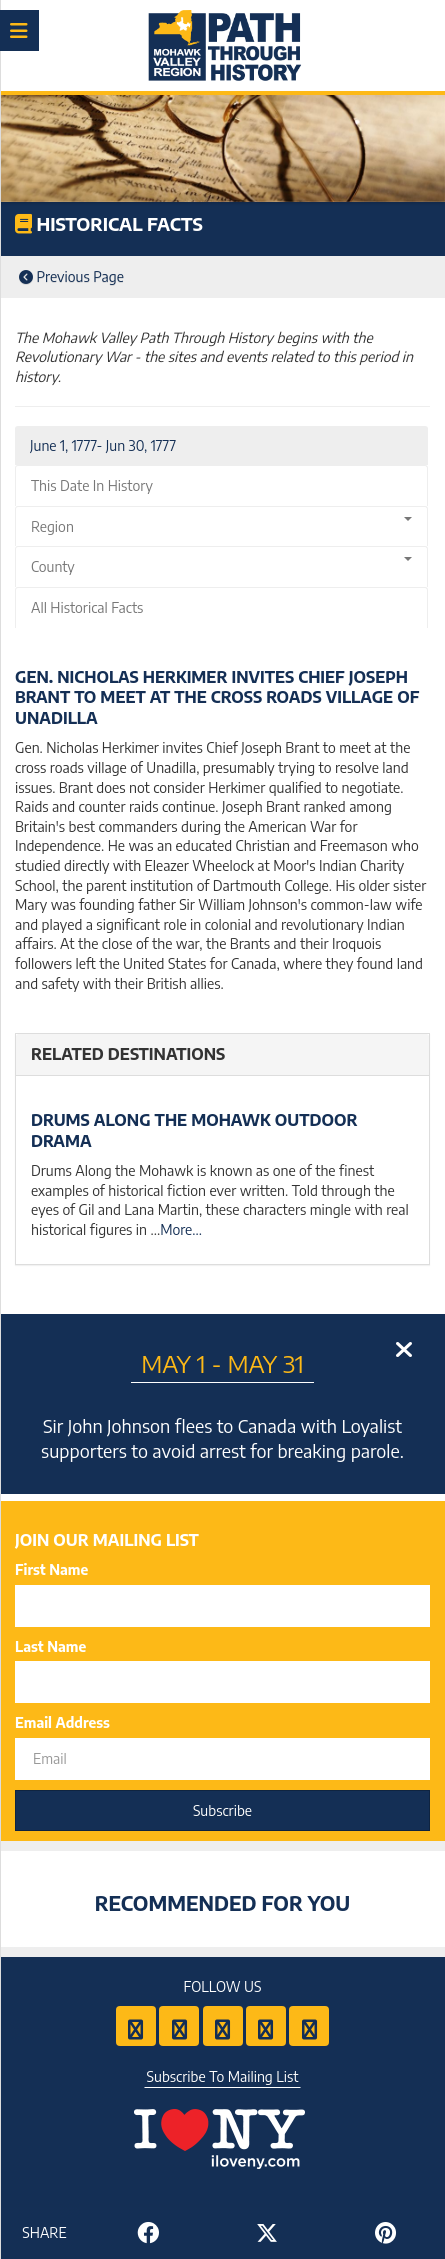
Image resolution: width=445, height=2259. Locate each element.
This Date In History (92, 485)
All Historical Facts (87, 607)
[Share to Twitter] (267, 2232)
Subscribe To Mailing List (223, 2076)
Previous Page (71, 276)
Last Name (50, 1646)
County (221, 566)
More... (181, 1229)
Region (221, 526)
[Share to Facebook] (148, 2232)
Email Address (62, 1722)
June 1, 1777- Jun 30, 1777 (103, 445)
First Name (51, 1569)
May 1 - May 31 (222, 1363)
